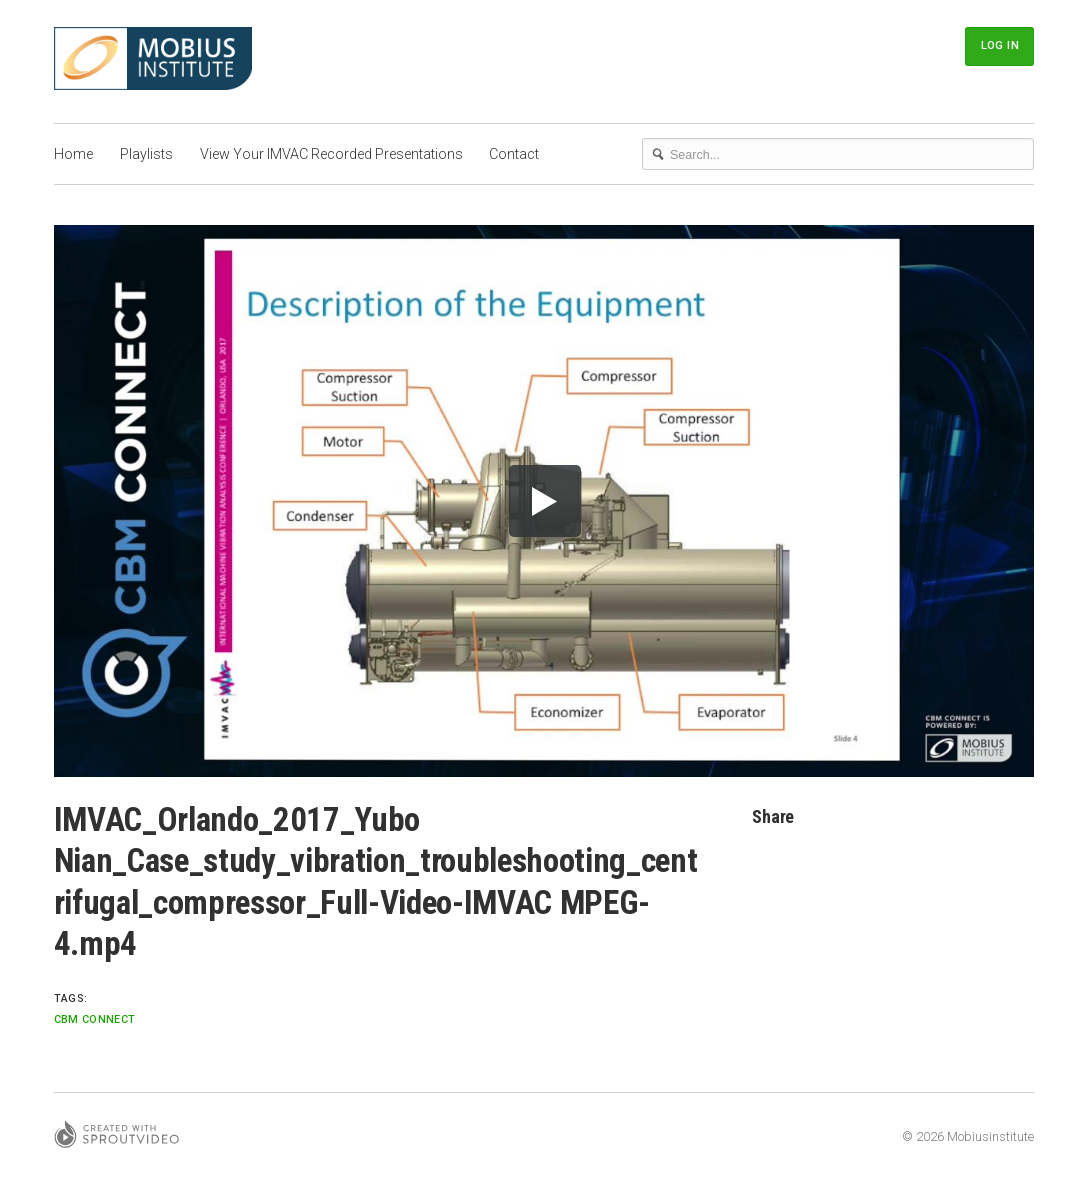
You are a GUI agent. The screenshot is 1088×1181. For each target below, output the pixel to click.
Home (73, 154)
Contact (514, 154)
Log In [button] (1000, 45)
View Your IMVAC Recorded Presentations (331, 154)
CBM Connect (95, 1019)
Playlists (146, 154)
